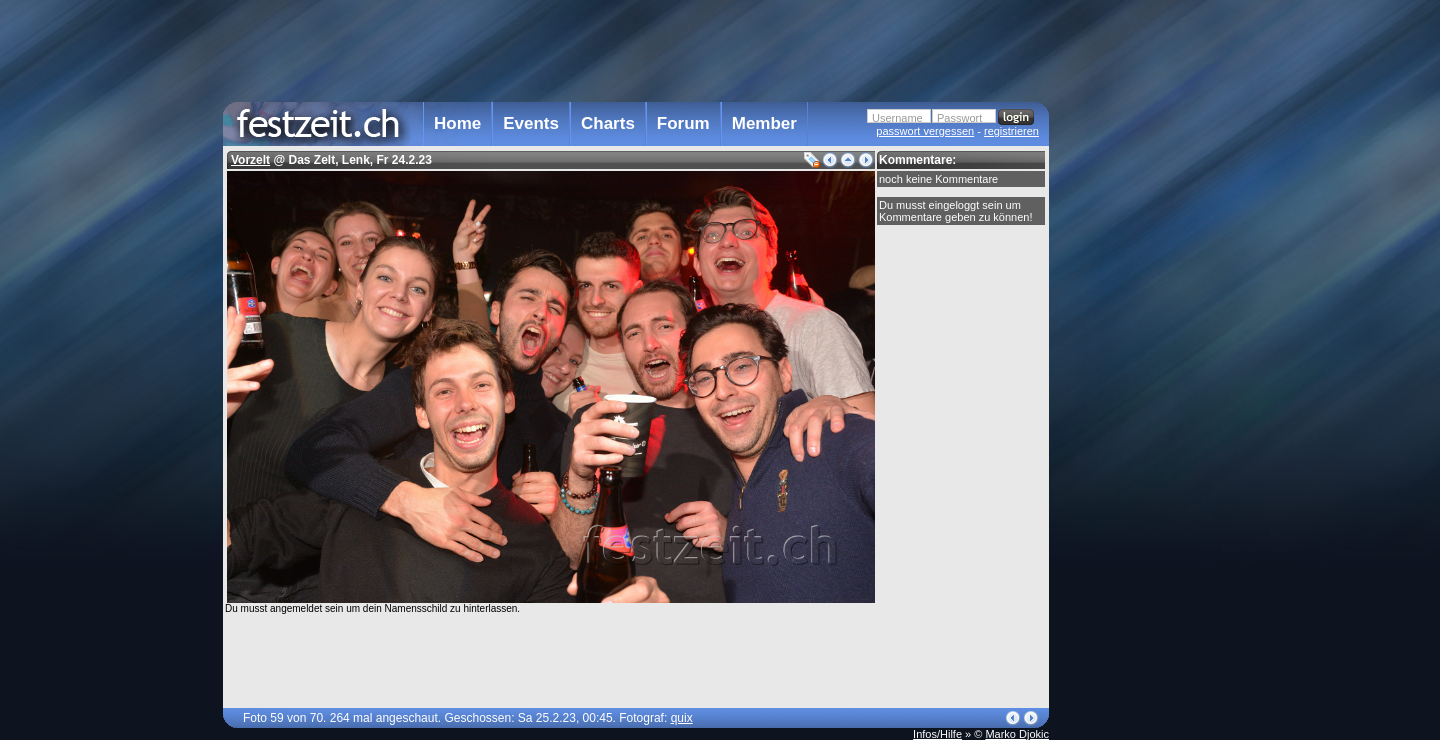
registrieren (1011, 131)
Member (764, 123)
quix (682, 718)
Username (897, 118)
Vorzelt (250, 160)
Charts (608, 123)
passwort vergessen (925, 131)
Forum (683, 123)
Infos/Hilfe (937, 734)
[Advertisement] (1137, 403)
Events (531, 123)
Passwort (959, 118)
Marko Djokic (1017, 734)
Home (457, 123)
